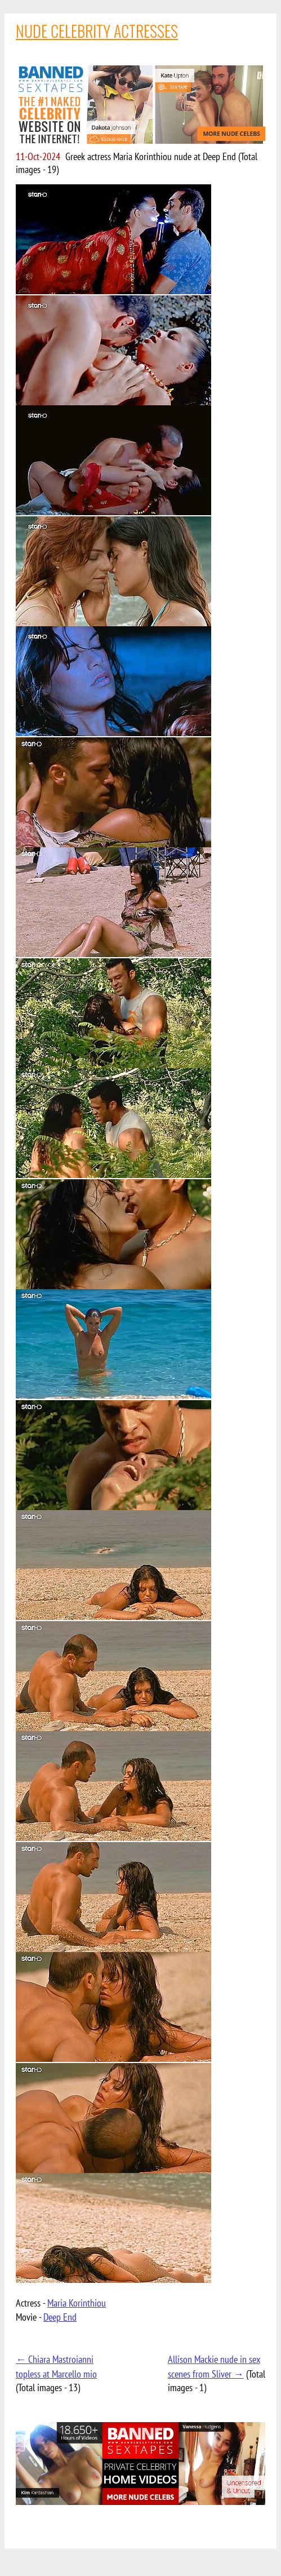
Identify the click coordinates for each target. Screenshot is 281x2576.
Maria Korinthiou (76, 2302)
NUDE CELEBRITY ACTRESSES (97, 30)
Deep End (60, 2317)
